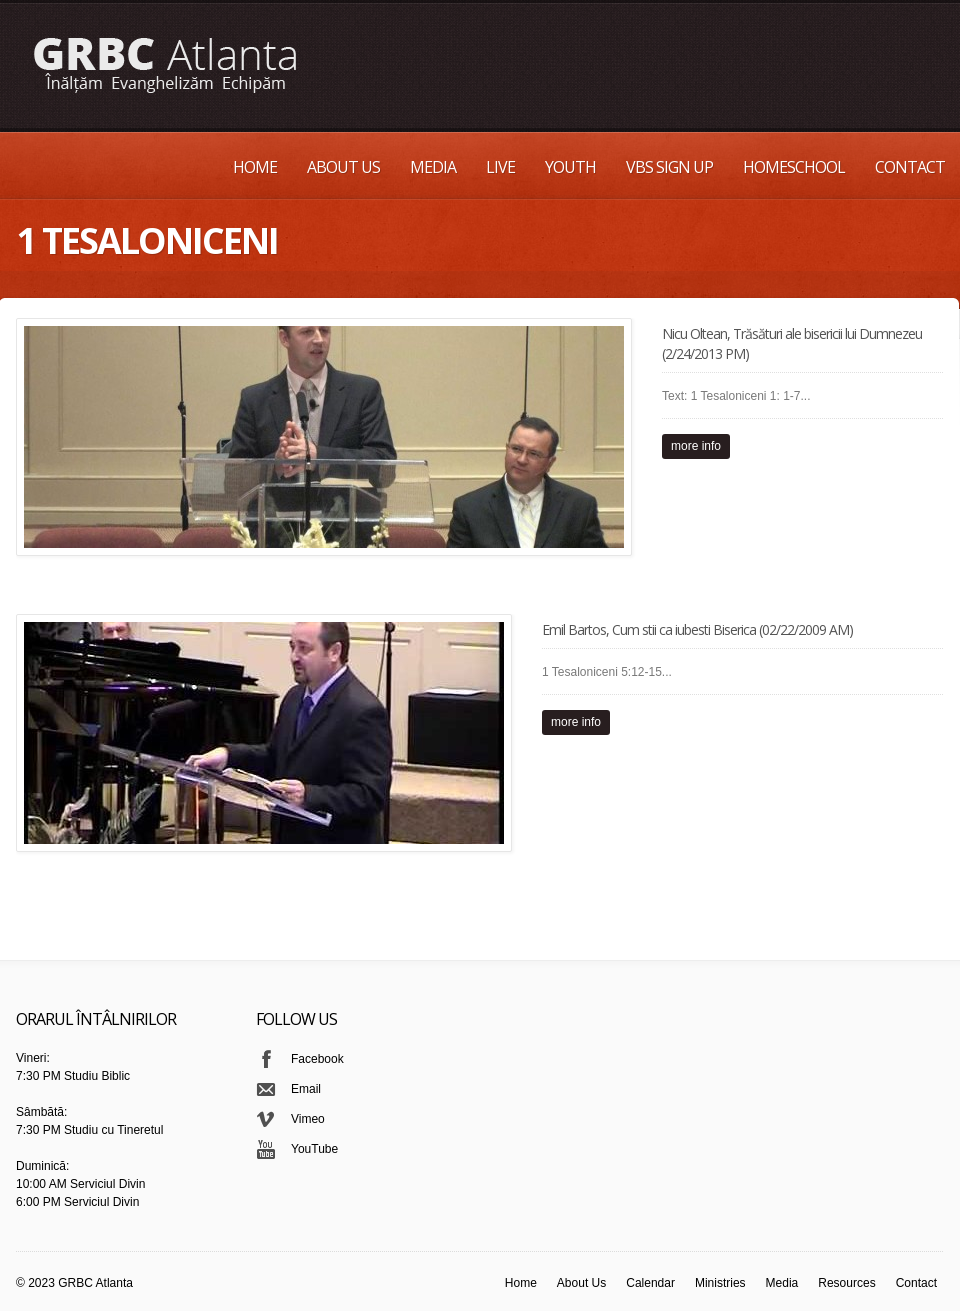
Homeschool (794, 167)
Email (306, 1089)
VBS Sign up (669, 167)
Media (433, 167)
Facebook (317, 1059)
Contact (910, 167)
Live (500, 167)
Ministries (720, 1283)
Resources (846, 1283)
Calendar (650, 1283)
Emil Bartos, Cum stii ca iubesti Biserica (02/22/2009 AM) (697, 629)
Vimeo (308, 1119)
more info (696, 446)
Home (255, 167)
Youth (570, 167)
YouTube (314, 1149)
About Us (343, 167)
